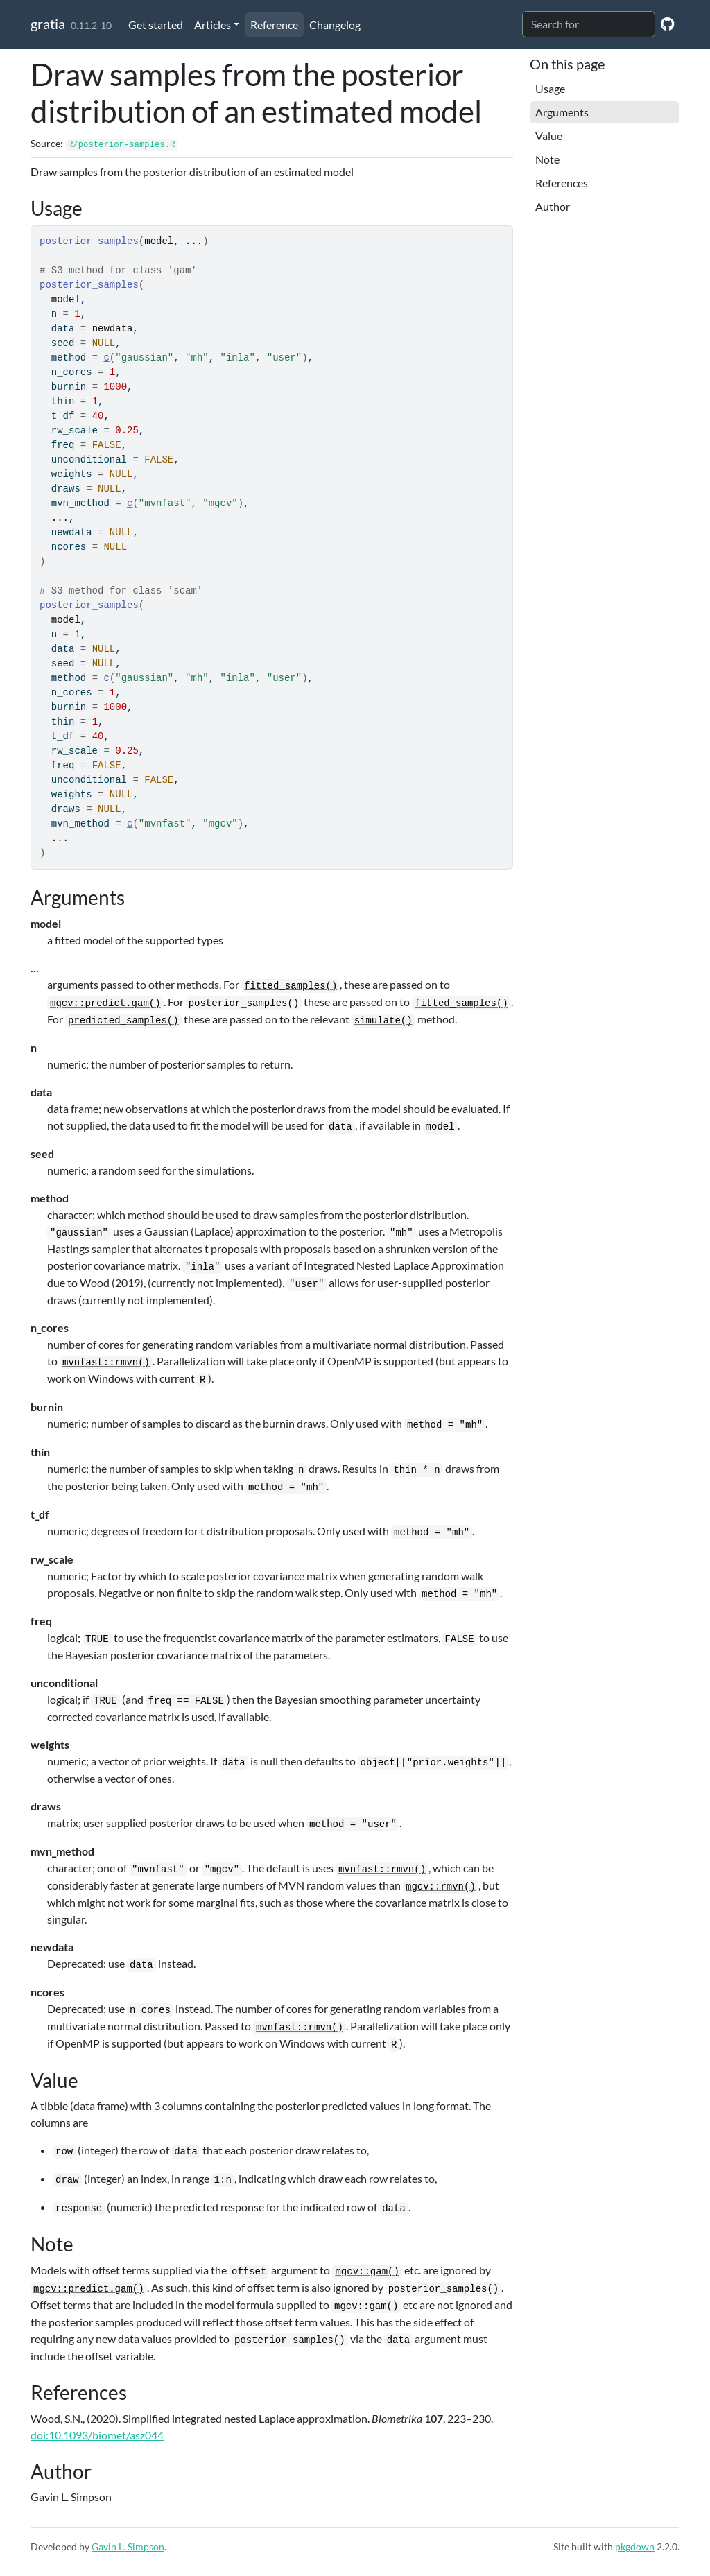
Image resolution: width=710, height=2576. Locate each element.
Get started (155, 24)
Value (548, 135)
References (561, 182)
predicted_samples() (123, 1020)
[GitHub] (667, 23)
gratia (48, 23)
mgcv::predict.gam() (105, 1003)
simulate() (383, 1020)
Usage (550, 88)
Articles (212, 24)
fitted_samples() (290, 986)
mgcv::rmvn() (441, 1886)
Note (547, 159)
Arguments (562, 112)
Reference (274, 24)
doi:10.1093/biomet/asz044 (97, 2434)
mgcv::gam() (367, 2271)
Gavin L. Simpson (128, 2546)
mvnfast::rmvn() (106, 1362)
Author (552, 206)
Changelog (335, 24)
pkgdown (635, 2546)
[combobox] (588, 24)
